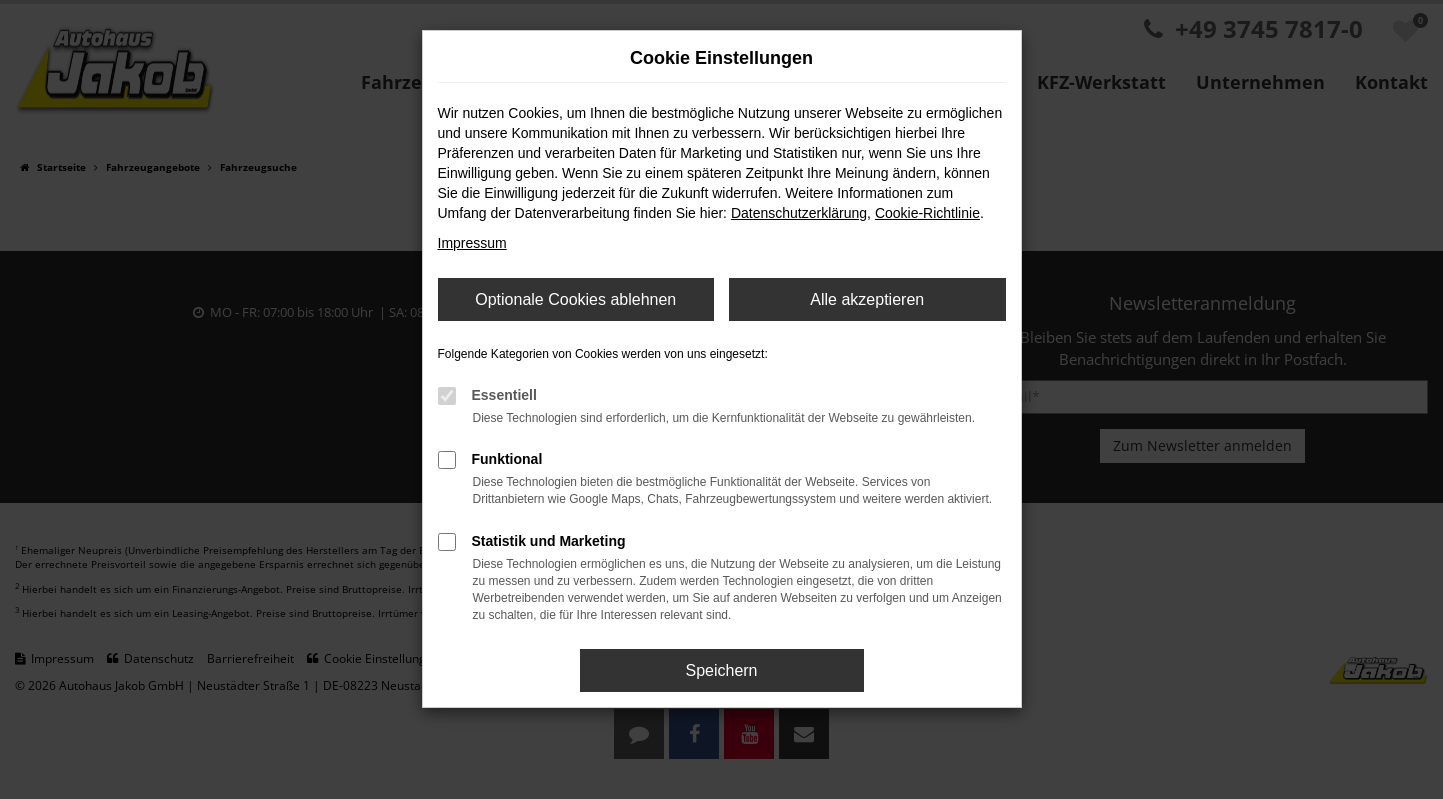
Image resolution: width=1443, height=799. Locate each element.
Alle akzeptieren (867, 299)
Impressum (472, 243)
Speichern (721, 670)
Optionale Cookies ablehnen (575, 299)
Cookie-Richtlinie (927, 213)
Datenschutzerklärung (799, 213)
